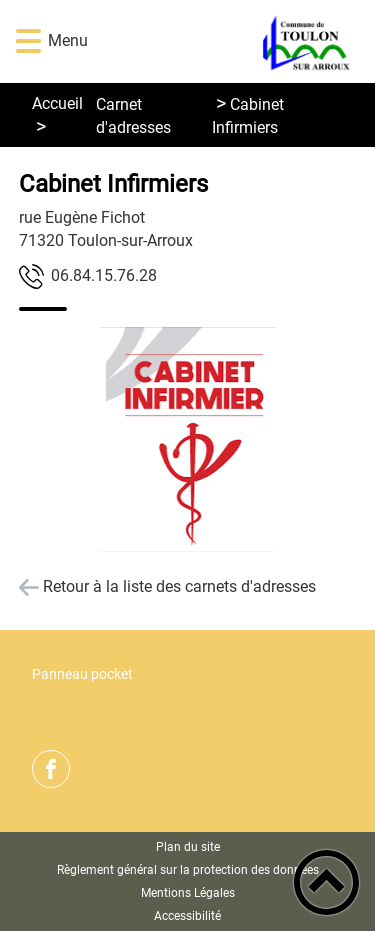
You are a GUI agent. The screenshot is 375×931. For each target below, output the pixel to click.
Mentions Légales (188, 893)
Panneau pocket (82, 674)
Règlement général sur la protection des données (188, 870)
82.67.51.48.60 (104, 275)
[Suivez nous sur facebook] (51, 769)
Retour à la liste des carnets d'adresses (179, 586)
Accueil (57, 103)
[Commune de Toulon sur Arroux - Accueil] (217, 41)
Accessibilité (187, 916)
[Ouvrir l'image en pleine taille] (188, 441)
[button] (28, 41)
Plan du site (188, 847)
